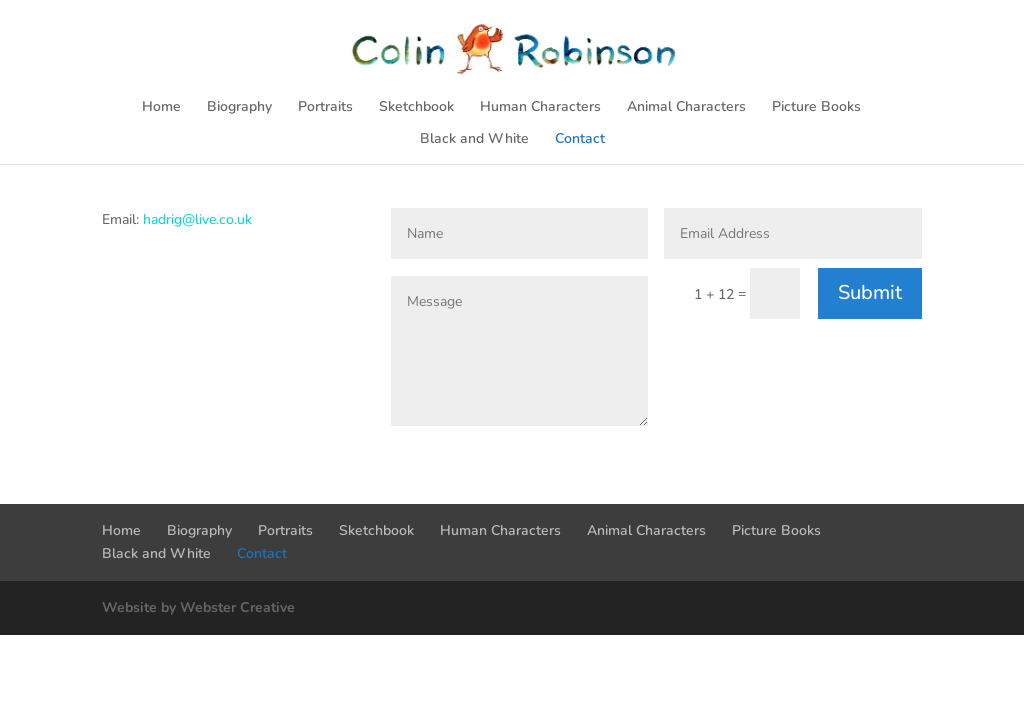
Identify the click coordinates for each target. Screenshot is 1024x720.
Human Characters (540, 108)
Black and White (474, 140)
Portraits (325, 108)
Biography (239, 108)
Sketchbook (416, 108)
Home (161, 108)
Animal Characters (686, 108)
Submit (870, 292)
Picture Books (816, 108)
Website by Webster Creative (198, 607)
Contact (580, 140)
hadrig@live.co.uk (197, 219)
